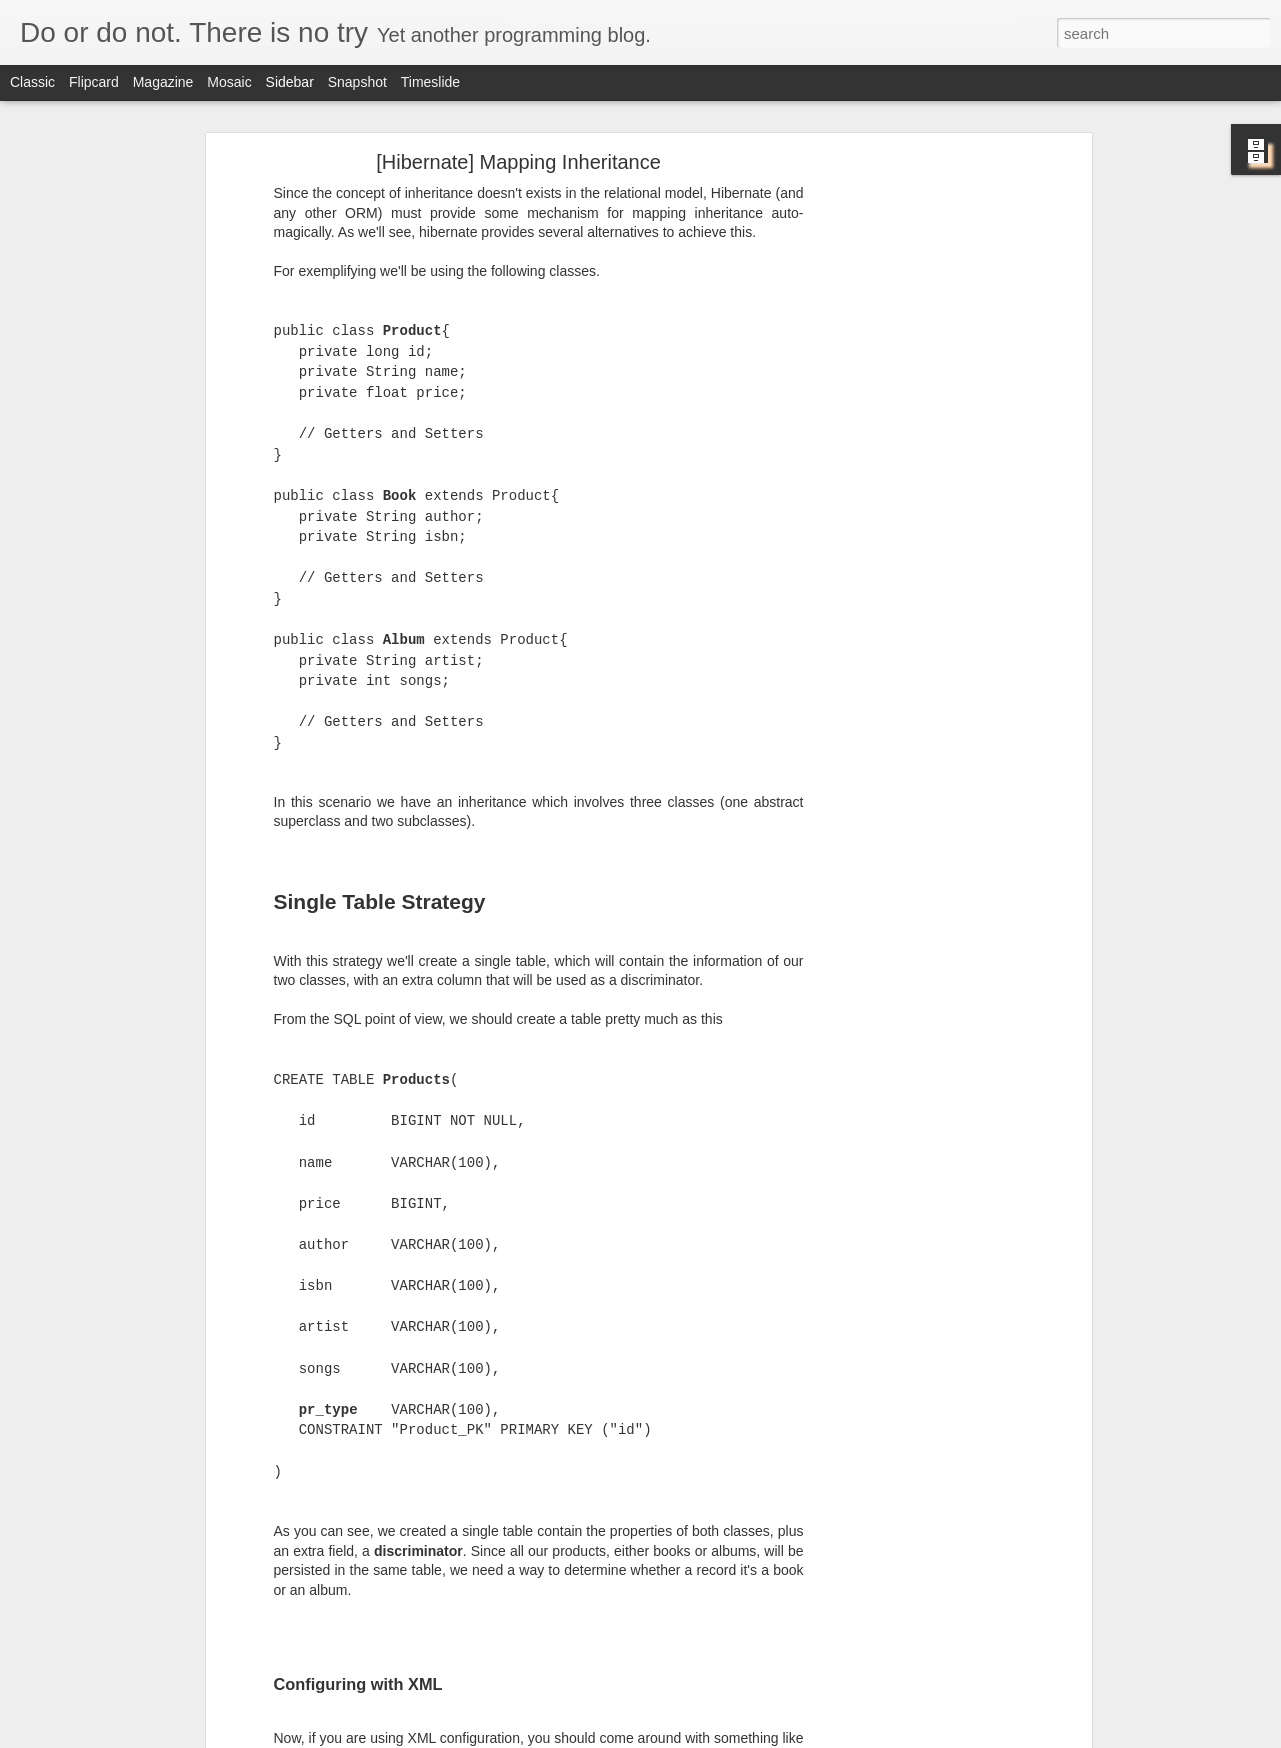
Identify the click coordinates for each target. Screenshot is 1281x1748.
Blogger (703, 1737)
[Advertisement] (595, 1611)
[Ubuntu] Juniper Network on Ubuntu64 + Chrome (181, 1517)
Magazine (163, 82)
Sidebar (290, 82)
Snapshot (357, 82)
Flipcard (94, 82)
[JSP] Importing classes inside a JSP (146, 1562)
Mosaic (229, 82)
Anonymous (688, 1487)
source (597, 1450)
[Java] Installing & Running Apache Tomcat (162, 1472)
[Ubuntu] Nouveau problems (123, 1427)
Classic (32, 82)
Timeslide (430, 82)
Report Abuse (761, 1737)
